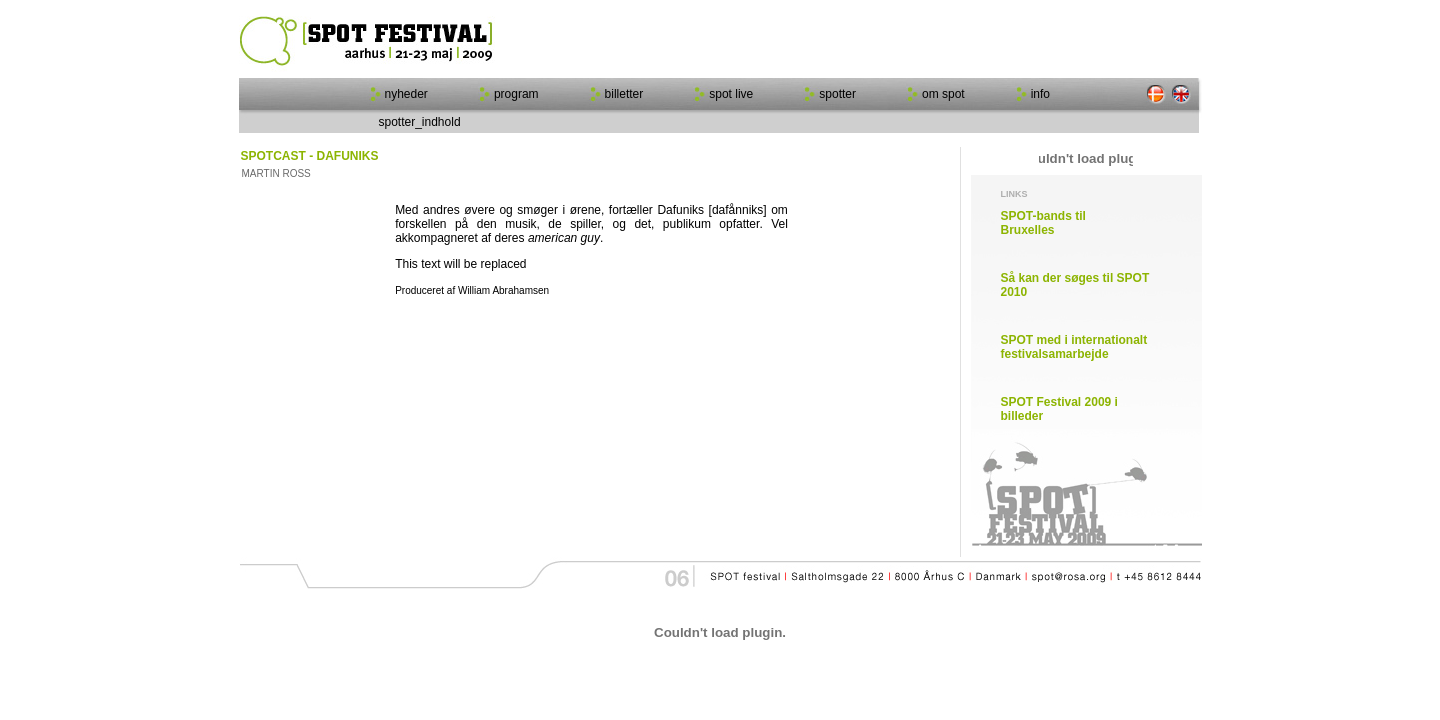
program (516, 94)
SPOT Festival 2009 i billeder (1059, 409)
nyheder (406, 94)
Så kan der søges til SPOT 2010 (1075, 285)
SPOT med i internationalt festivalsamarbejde (1074, 347)
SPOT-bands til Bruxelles (1043, 223)
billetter (624, 94)
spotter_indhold (420, 122)
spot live (731, 94)
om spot (943, 94)
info (1040, 94)
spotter (837, 94)
